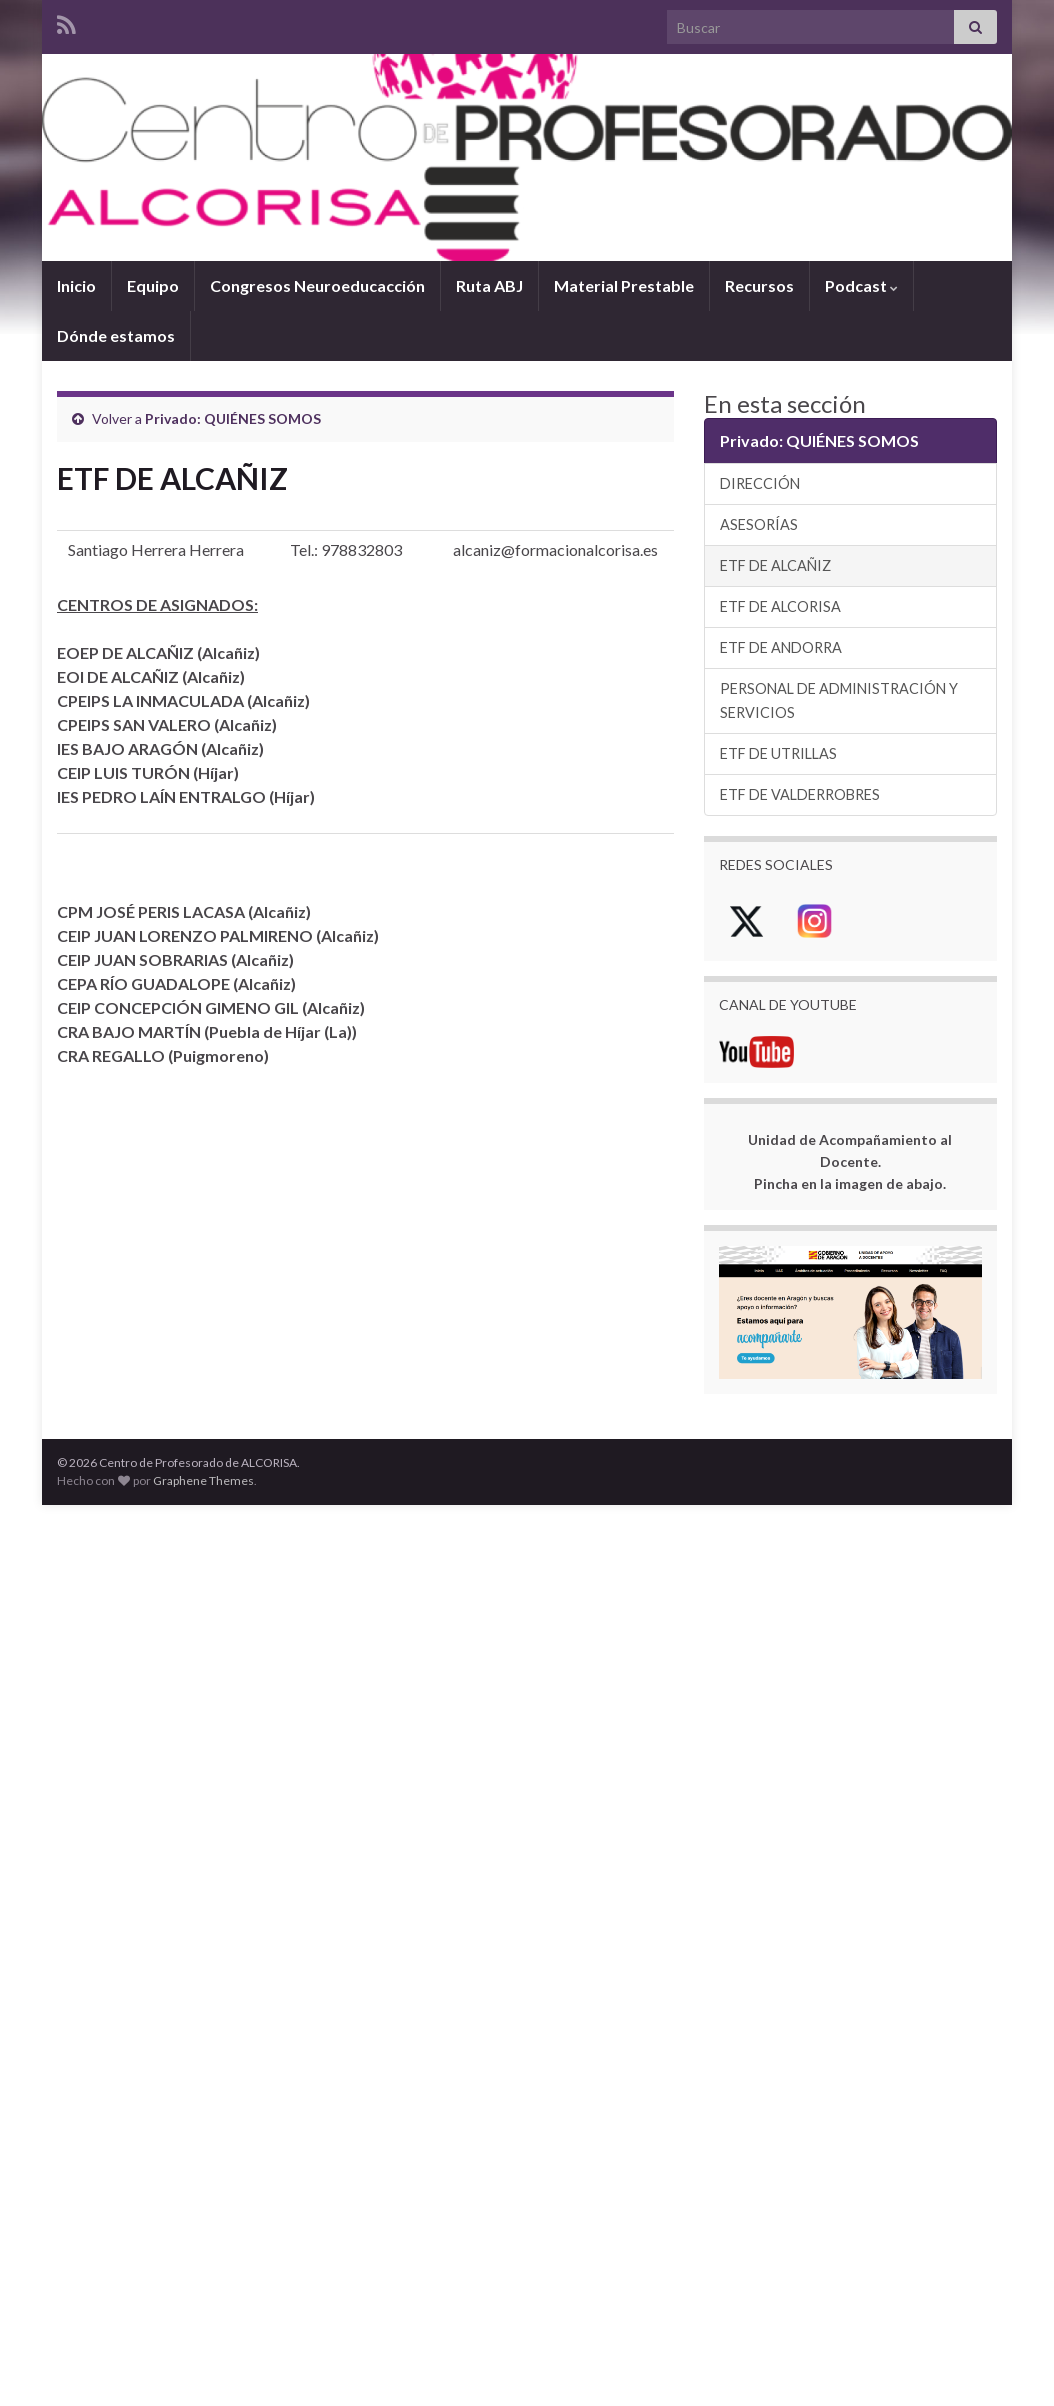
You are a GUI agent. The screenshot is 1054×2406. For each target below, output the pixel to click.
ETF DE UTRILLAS (778, 753)
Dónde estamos (116, 335)
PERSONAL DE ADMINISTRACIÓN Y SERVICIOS (839, 700)
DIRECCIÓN (760, 483)
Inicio (76, 285)
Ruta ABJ (489, 285)
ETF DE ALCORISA (780, 606)
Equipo (153, 285)
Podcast (861, 285)
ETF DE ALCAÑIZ (775, 565)
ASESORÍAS (759, 524)
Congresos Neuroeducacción (317, 285)
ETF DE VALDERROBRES (800, 794)
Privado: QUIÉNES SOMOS (233, 418)
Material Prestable (624, 285)
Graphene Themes (203, 1480)
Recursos (759, 285)
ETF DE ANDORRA (781, 647)
